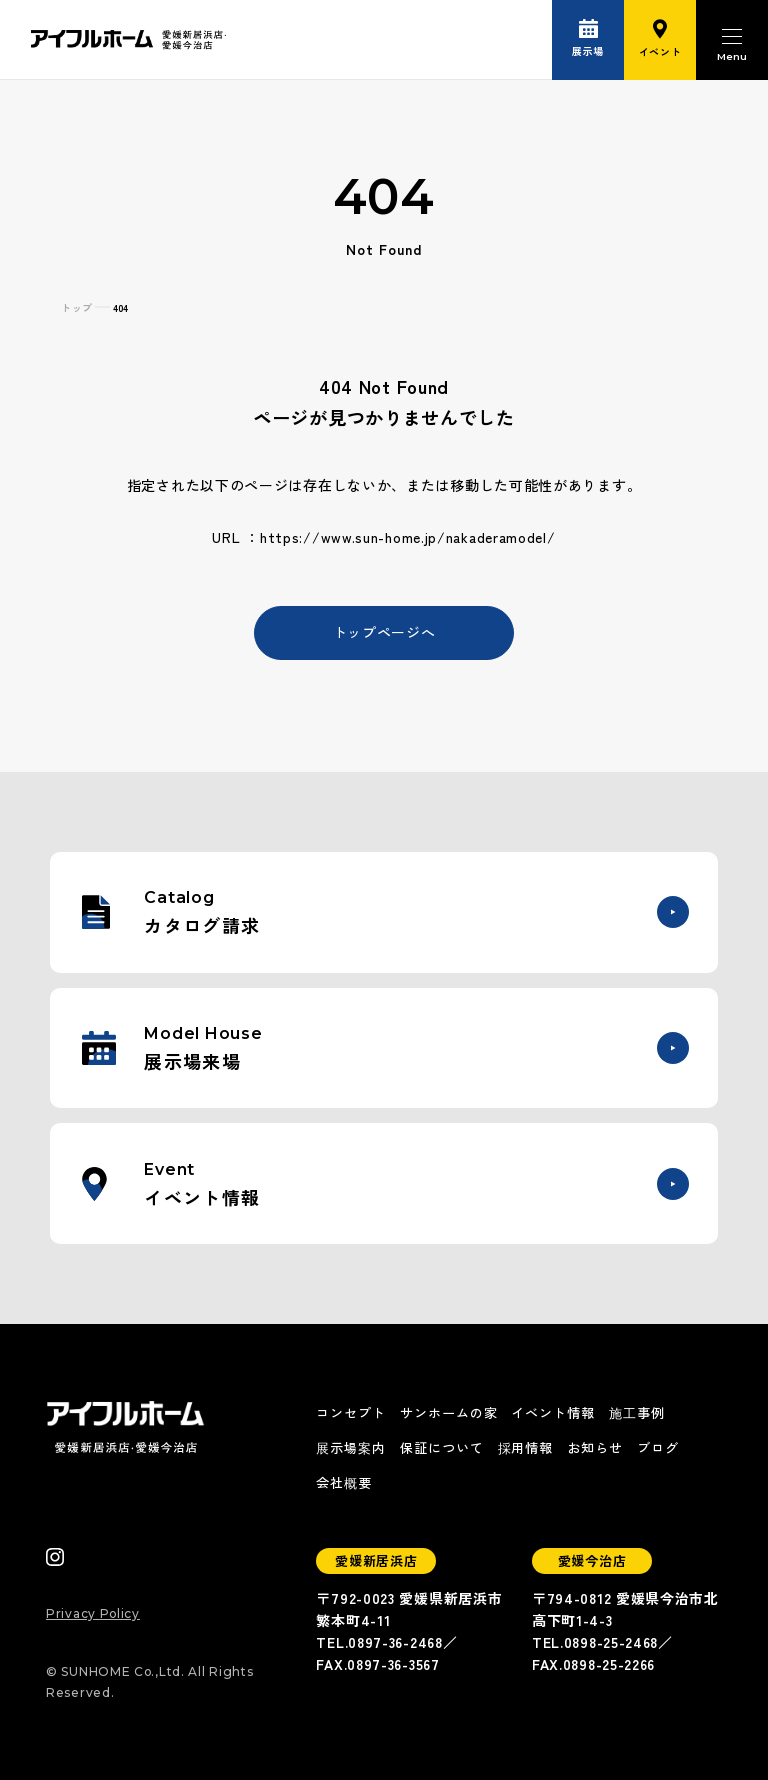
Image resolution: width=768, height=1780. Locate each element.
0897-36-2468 (395, 1642)
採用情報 (526, 1447)
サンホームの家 (448, 1412)
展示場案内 (351, 1447)
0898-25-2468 (611, 1642)
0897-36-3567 (393, 1664)
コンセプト (351, 1412)
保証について (442, 1447)
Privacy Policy (93, 1613)
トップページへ (384, 632)
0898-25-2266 (609, 1664)
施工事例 (637, 1412)
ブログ (658, 1447)
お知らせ (595, 1447)
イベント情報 (553, 1412)
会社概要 (344, 1482)
